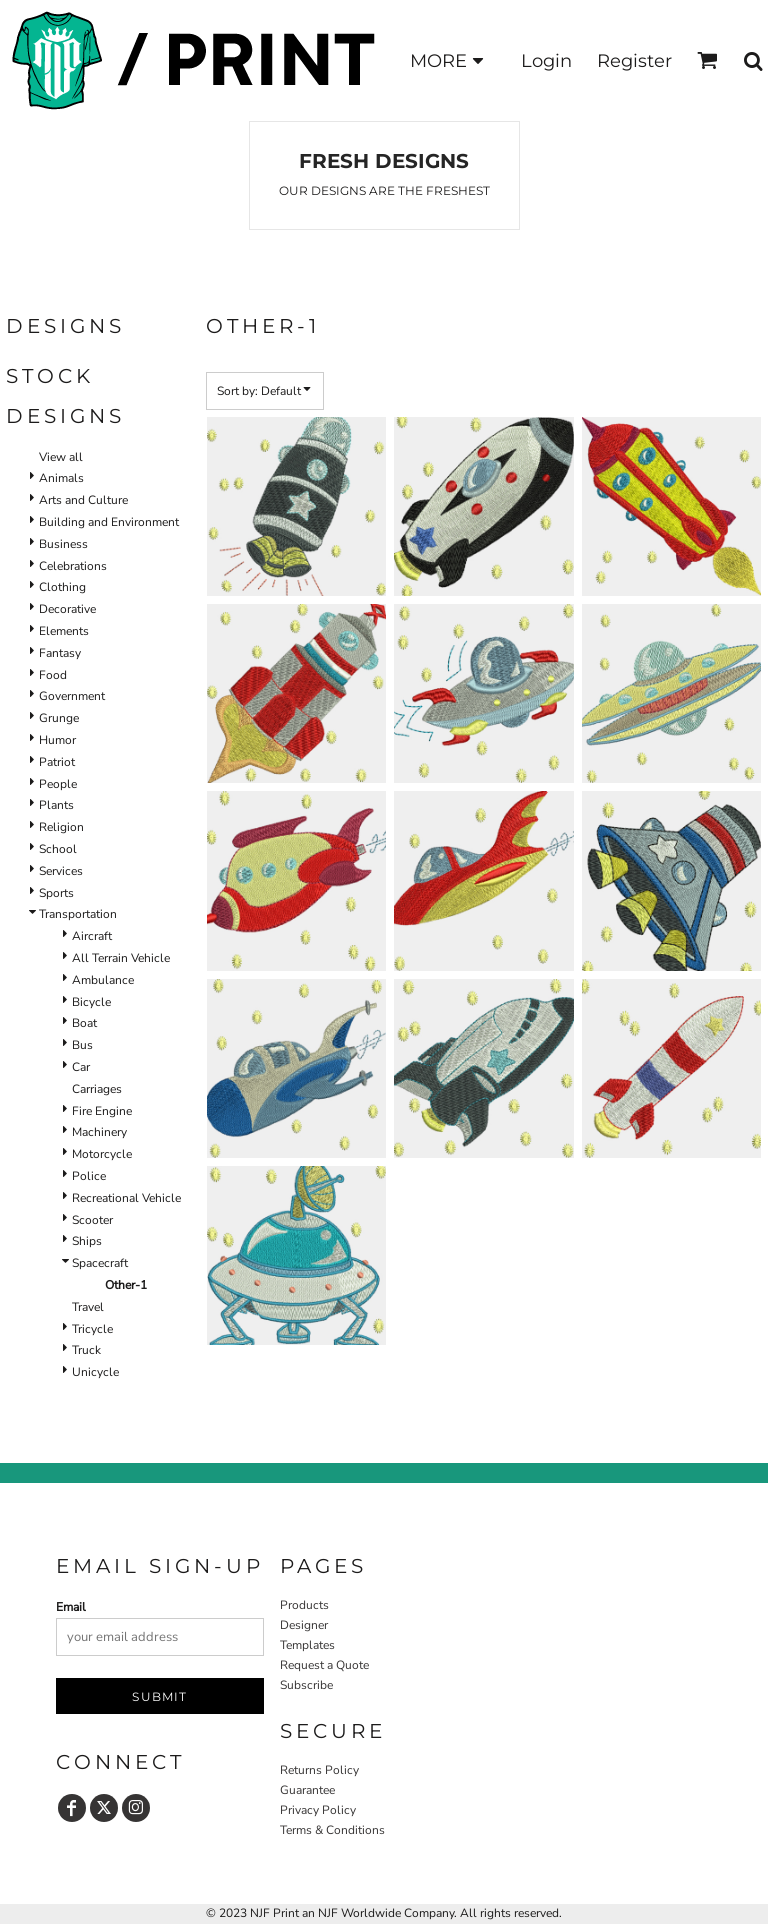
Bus (82, 1045)
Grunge (59, 718)
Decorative (67, 609)
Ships (87, 1241)
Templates (307, 1645)
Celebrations (73, 566)
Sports (56, 893)
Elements (64, 631)
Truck (86, 1350)
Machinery (99, 1132)
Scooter (92, 1220)
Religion (61, 827)
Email (71, 1607)
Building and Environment (109, 522)
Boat (84, 1023)
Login (546, 61)
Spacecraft (100, 1263)
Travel (88, 1307)
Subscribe (306, 1685)
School (58, 849)
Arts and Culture (83, 500)
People (58, 784)
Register (634, 61)
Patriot (57, 762)
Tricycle (92, 1329)
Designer (304, 1625)
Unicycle (95, 1372)
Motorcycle (102, 1154)
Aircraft (92, 936)
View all (61, 457)
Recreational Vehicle (126, 1198)
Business (63, 544)
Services (61, 871)
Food (53, 675)
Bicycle (91, 1002)
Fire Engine (102, 1111)
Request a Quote (324, 1665)
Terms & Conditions (332, 1830)
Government (72, 696)
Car (81, 1067)
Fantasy (60, 653)
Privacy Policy (318, 1810)
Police (89, 1176)
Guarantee (307, 1790)
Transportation (78, 914)
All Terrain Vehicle (121, 958)
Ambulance (103, 980)
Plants (56, 805)
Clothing (62, 587)
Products (304, 1605)
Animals (61, 478)
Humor (57, 740)
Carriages (97, 1089)
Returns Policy (319, 1770)
